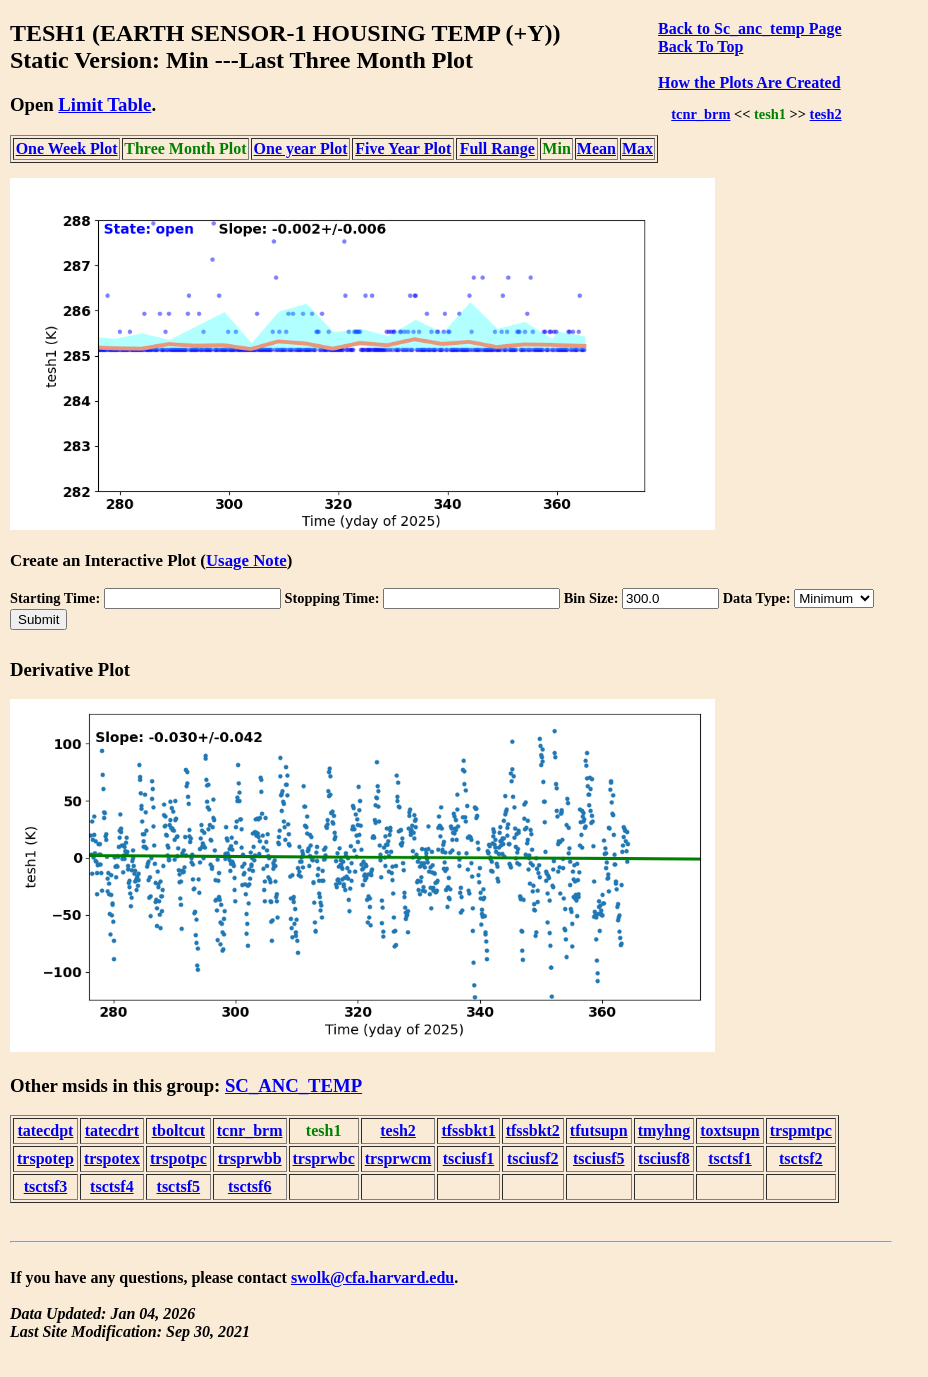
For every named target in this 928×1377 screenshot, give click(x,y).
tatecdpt (45, 1130)
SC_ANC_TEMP (293, 1085)
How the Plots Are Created (749, 82)
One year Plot (301, 148)
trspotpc (178, 1158)
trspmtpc (801, 1130)
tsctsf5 (179, 1186)
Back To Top (700, 46)
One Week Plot (67, 148)
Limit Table (104, 104)
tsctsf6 (250, 1186)
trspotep (45, 1158)
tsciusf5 (599, 1158)
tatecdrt (112, 1130)
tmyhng (664, 1130)
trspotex (112, 1158)
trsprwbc (324, 1158)
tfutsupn (599, 1130)
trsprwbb (250, 1158)
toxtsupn (730, 1130)
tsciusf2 (533, 1158)
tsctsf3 (46, 1186)
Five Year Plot (403, 148)
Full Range (497, 148)
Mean (596, 148)
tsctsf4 (112, 1186)
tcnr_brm (700, 114)
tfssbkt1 (468, 1130)
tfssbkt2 (533, 1130)
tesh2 (826, 114)
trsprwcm (398, 1158)
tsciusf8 (664, 1158)
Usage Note (246, 560)
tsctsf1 (730, 1158)
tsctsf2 (801, 1158)
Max (637, 148)
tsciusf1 (469, 1158)
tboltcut (178, 1130)
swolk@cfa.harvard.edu (372, 1277)
